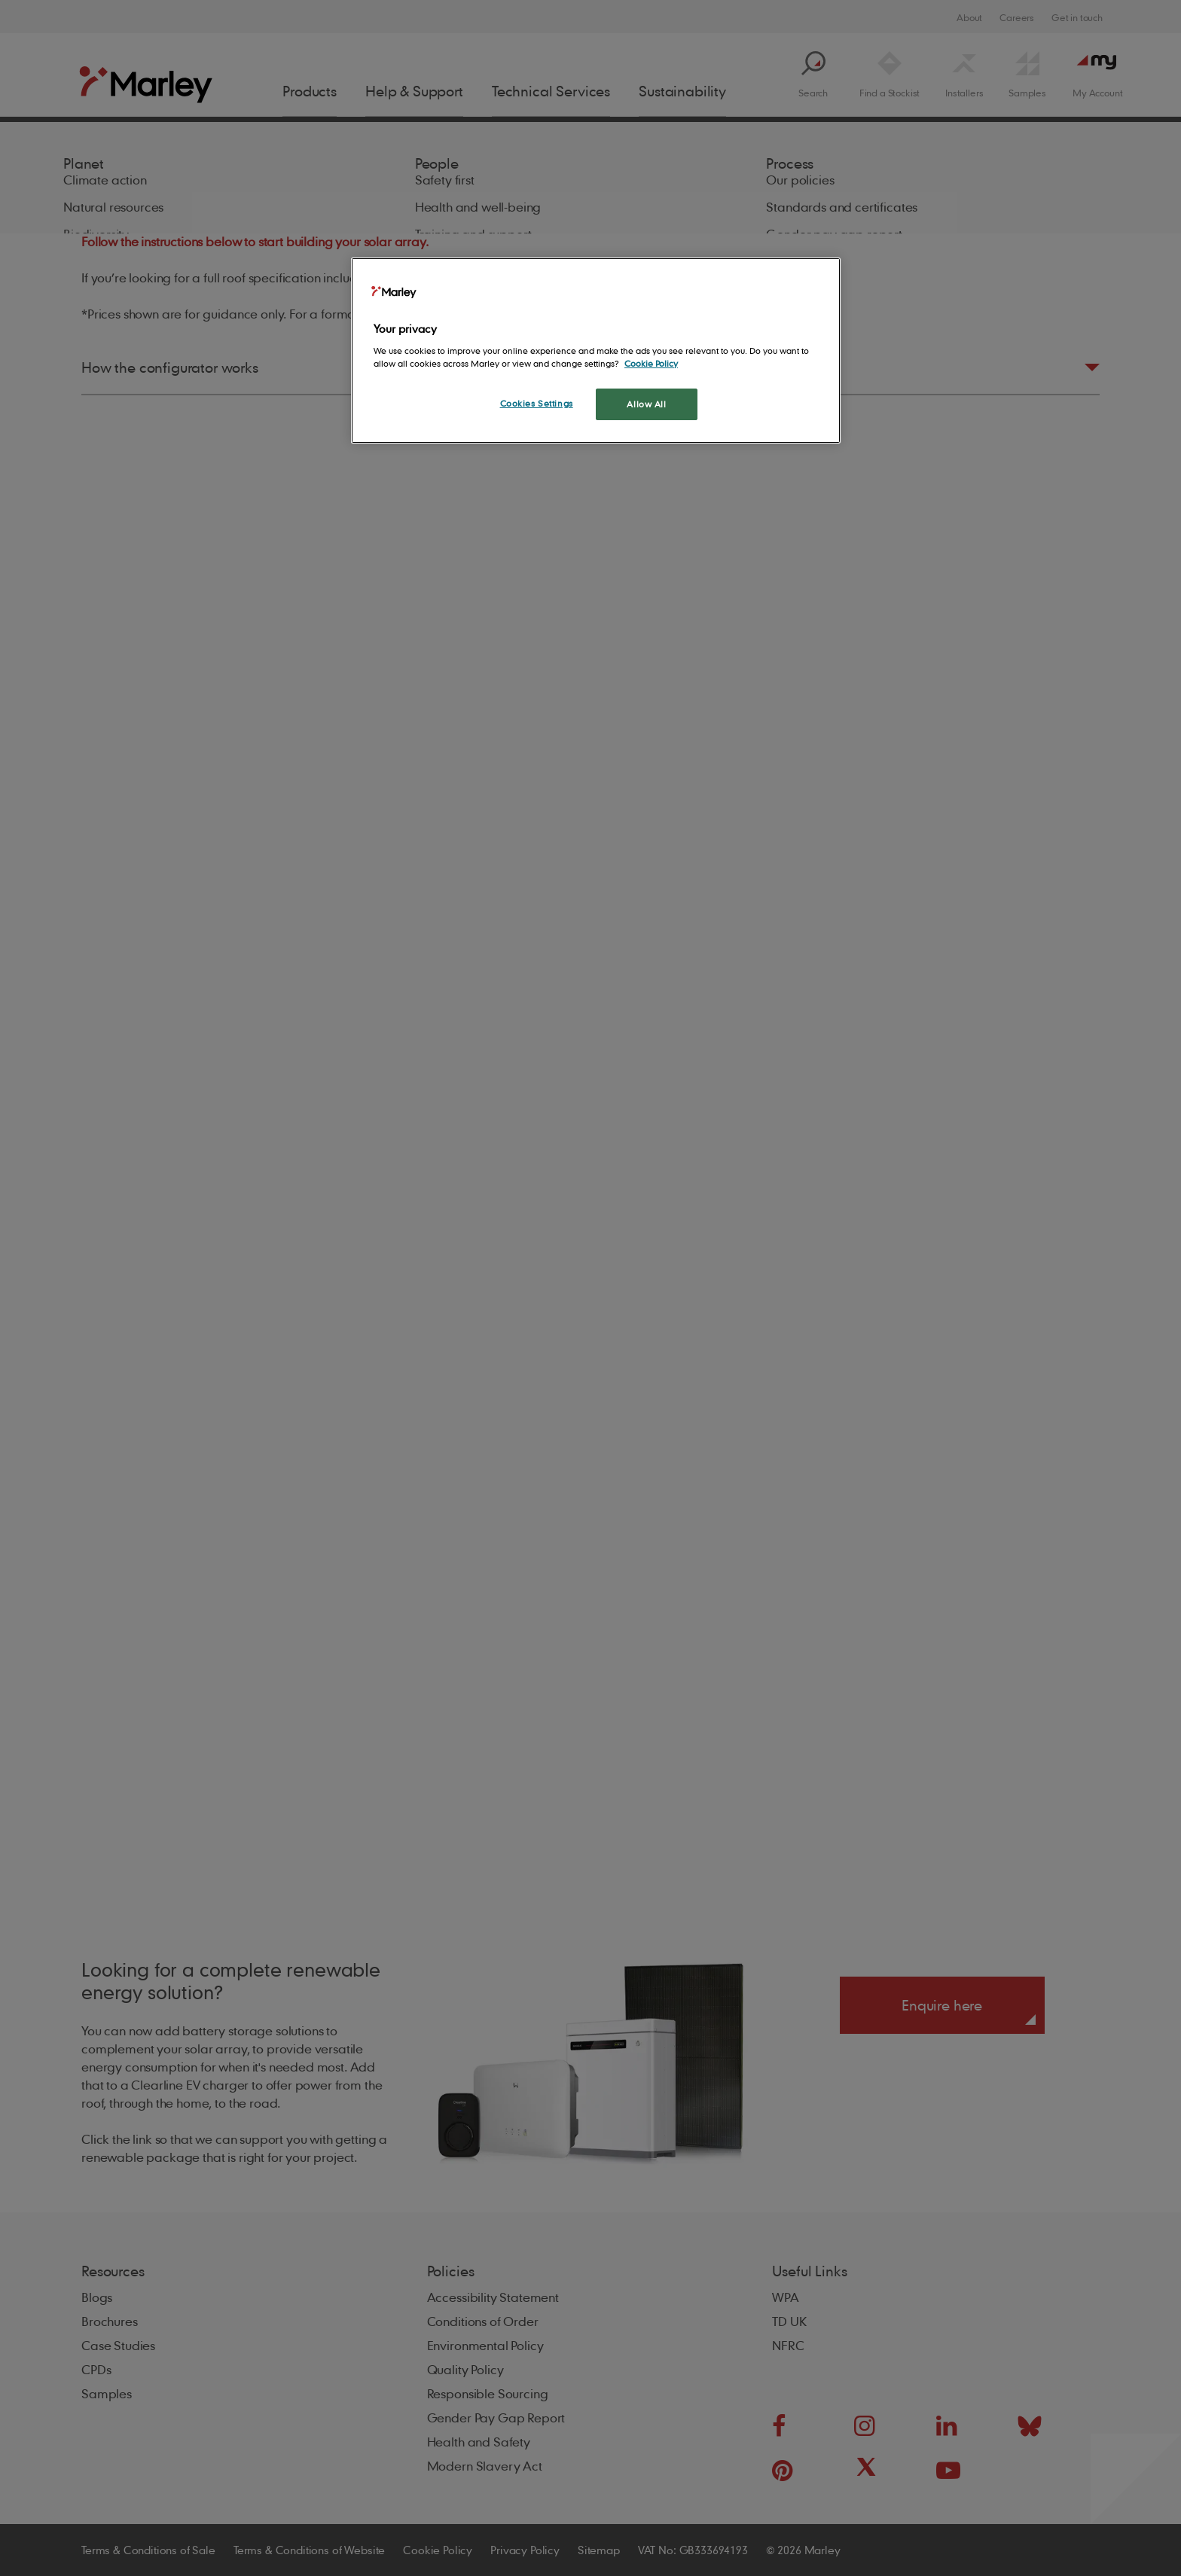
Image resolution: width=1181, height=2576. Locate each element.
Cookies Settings (536, 403)
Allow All (646, 404)
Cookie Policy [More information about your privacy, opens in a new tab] (651, 363)
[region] (596, 351)
